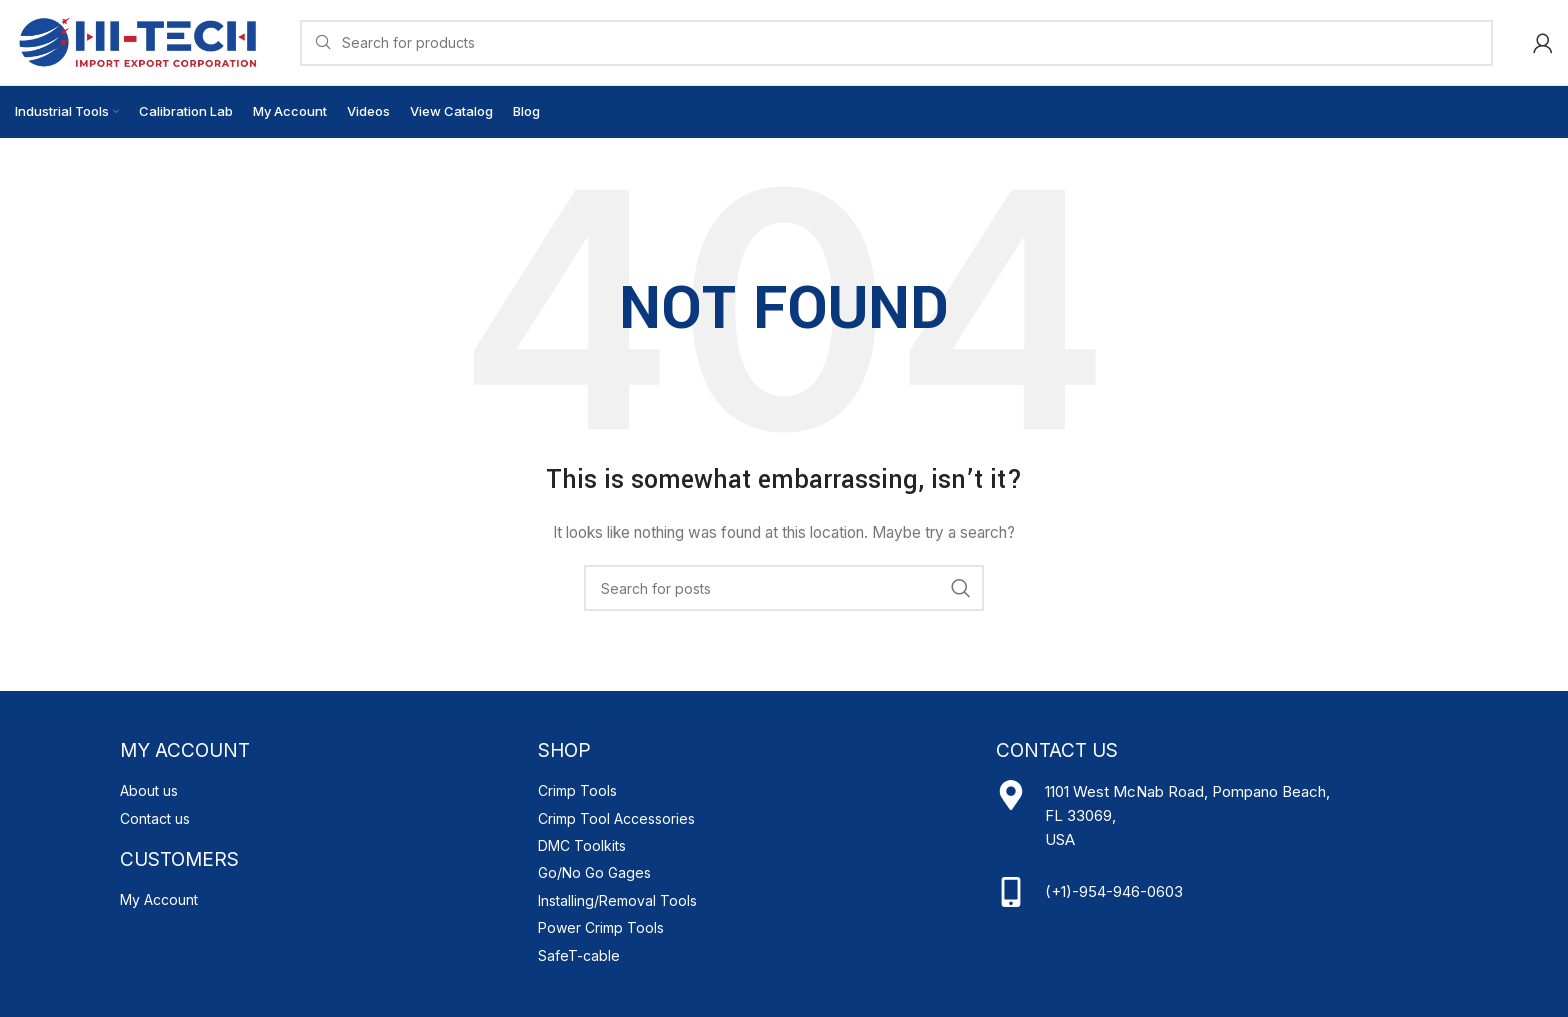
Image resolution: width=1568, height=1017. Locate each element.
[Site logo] (137, 40)
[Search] (896, 43)
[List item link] (319, 791)
